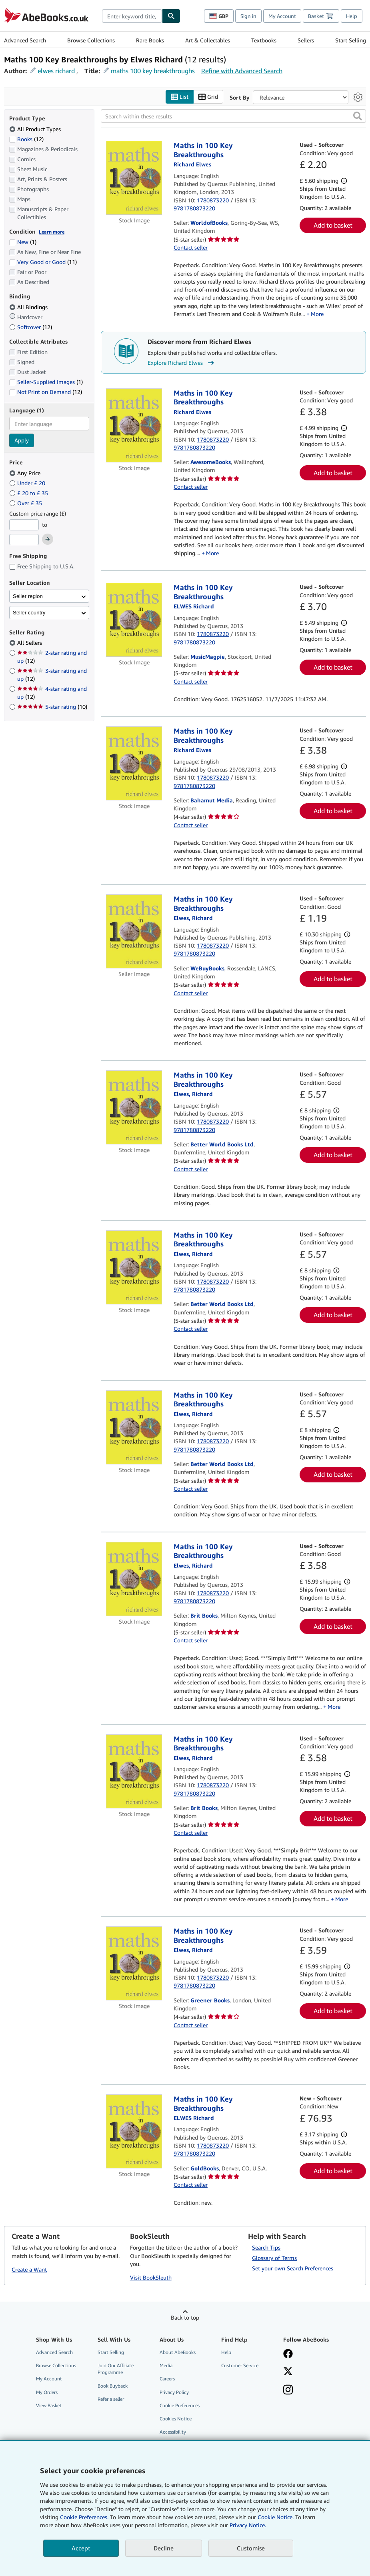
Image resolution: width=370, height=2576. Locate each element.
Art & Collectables (207, 40)
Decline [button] (164, 2548)
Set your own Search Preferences (292, 2268)
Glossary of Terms (274, 2258)
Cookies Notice (176, 2419)
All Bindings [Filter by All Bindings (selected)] (29, 307)
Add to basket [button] (333, 226)
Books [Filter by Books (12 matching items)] (26, 138)
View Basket (49, 2405)
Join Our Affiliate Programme (116, 2369)
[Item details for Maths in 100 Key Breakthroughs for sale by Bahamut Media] (134, 764)
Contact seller (191, 247)
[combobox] (132, 16)
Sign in (248, 16)
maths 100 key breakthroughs (153, 71)
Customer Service (239, 2366)
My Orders (47, 2392)
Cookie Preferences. (84, 2517)
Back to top (185, 2317)
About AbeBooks (178, 2353)
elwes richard (56, 71)
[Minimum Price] (24, 524)
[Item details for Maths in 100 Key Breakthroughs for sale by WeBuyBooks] (134, 932)
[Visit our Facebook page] (310, 2354)
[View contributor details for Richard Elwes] (192, 164)
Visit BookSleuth (151, 2277)
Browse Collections (91, 40)
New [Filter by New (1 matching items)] (22, 242)
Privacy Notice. (248, 2525)
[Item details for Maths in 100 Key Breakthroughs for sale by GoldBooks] (134, 2132)
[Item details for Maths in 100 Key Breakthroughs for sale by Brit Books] (134, 1579)
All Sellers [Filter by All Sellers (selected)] (30, 643)
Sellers (306, 40)
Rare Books (150, 40)
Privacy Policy (174, 2392)
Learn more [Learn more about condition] (51, 232)
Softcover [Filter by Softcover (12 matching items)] (30, 327)
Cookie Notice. (276, 2517)
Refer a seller (111, 2399)
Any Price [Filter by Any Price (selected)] (25, 473)
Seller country (29, 613)
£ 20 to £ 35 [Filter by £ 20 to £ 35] (29, 493)
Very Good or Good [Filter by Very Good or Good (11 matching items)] (43, 262)
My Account (282, 16)
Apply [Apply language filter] (21, 440)
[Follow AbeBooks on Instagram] (310, 2390)
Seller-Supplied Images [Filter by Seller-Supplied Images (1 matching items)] (46, 382)
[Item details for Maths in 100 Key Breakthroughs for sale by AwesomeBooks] (134, 425)
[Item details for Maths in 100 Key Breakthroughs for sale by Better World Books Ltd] (134, 1108)
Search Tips (266, 2247)
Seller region (28, 596)
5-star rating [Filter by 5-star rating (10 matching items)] (52, 707)
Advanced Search (25, 40)
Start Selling (350, 40)
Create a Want (29, 2269)
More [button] (317, 314)
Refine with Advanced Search (241, 71)
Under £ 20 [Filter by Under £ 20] (28, 483)
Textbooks (263, 40)
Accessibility (173, 2432)
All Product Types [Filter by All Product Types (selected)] (35, 129)
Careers (167, 2379)
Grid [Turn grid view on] (208, 97)
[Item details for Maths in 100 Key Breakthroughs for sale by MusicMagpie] (134, 620)
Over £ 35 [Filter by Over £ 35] (26, 503)
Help (351, 16)
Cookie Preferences (180, 2405)
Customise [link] (251, 2548)
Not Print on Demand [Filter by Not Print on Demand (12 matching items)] (45, 391)
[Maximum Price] (24, 540)
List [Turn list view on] (179, 97)
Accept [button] (81, 2548)
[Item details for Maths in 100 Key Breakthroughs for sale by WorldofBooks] (134, 178)
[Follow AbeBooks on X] (310, 2372)
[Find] (171, 16)
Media (166, 2366)
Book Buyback (113, 2386)
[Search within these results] (233, 116)
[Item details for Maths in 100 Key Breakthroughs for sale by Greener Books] (134, 1964)
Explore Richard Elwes (182, 363)
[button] (357, 116)
